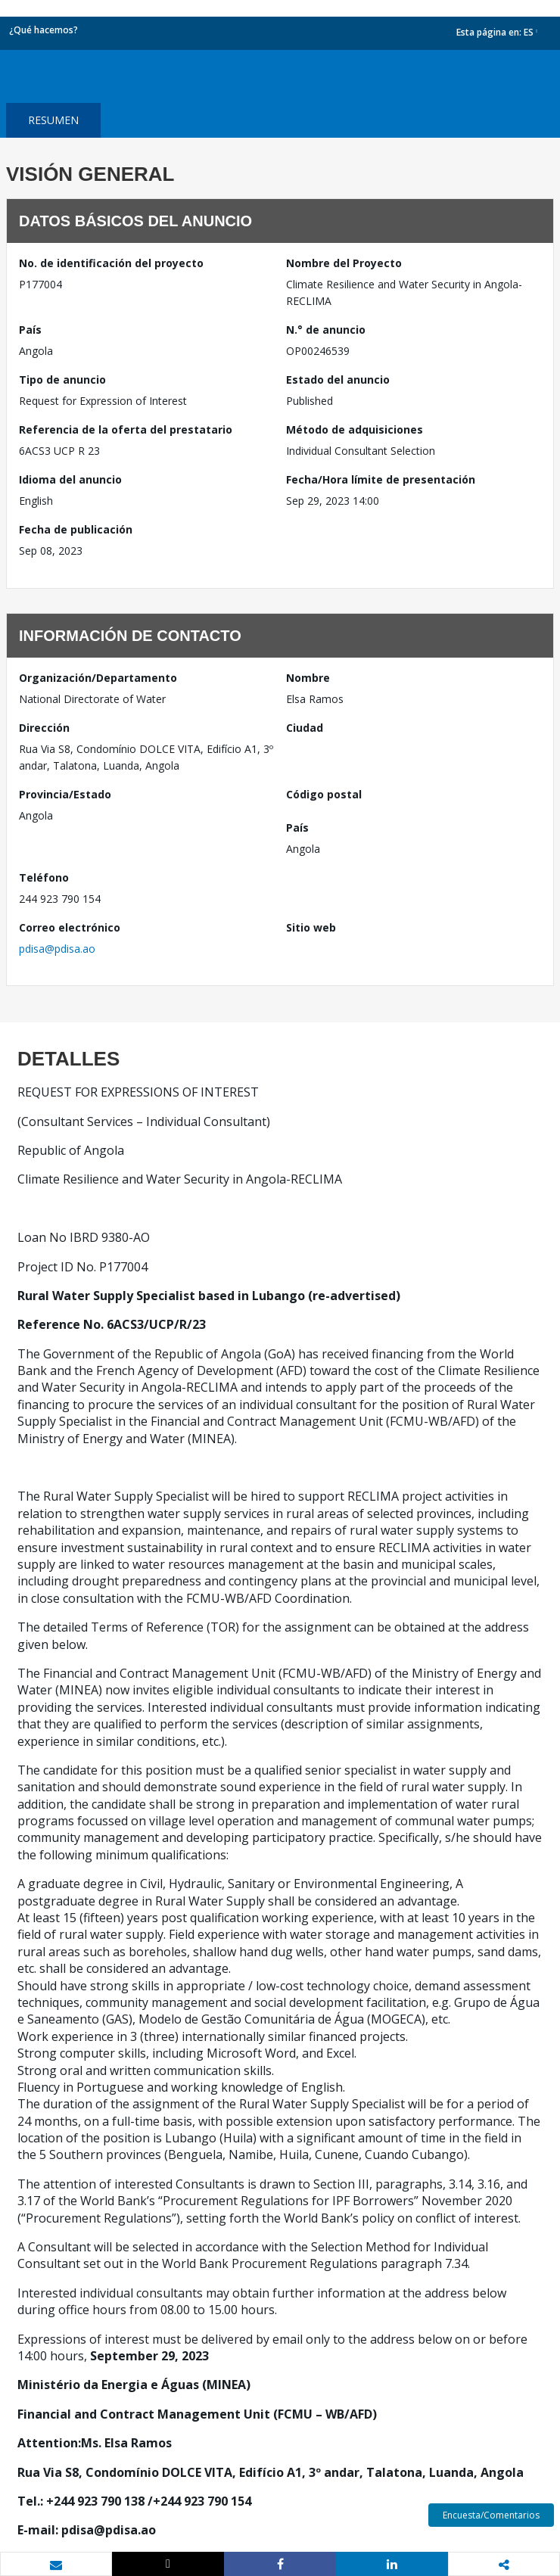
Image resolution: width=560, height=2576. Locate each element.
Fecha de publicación (75, 529)
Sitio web (311, 927)
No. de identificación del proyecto (111, 263)
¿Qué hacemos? (43, 29)
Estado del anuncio (338, 379)
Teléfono (44, 877)
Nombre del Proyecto (344, 263)
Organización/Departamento (98, 677)
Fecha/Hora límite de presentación (380, 479)
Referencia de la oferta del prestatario (125, 429)
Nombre (308, 677)
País (30, 329)
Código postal (324, 794)
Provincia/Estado (65, 794)
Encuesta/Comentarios (491, 2515)
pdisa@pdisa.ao (57, 948)
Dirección (44, 727)
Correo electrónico (69, 927)
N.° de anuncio (326, 329)
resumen (53, 120)
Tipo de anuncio (62, 379)
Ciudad (304, 727)
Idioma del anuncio (70, 479)
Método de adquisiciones (354, 429)
